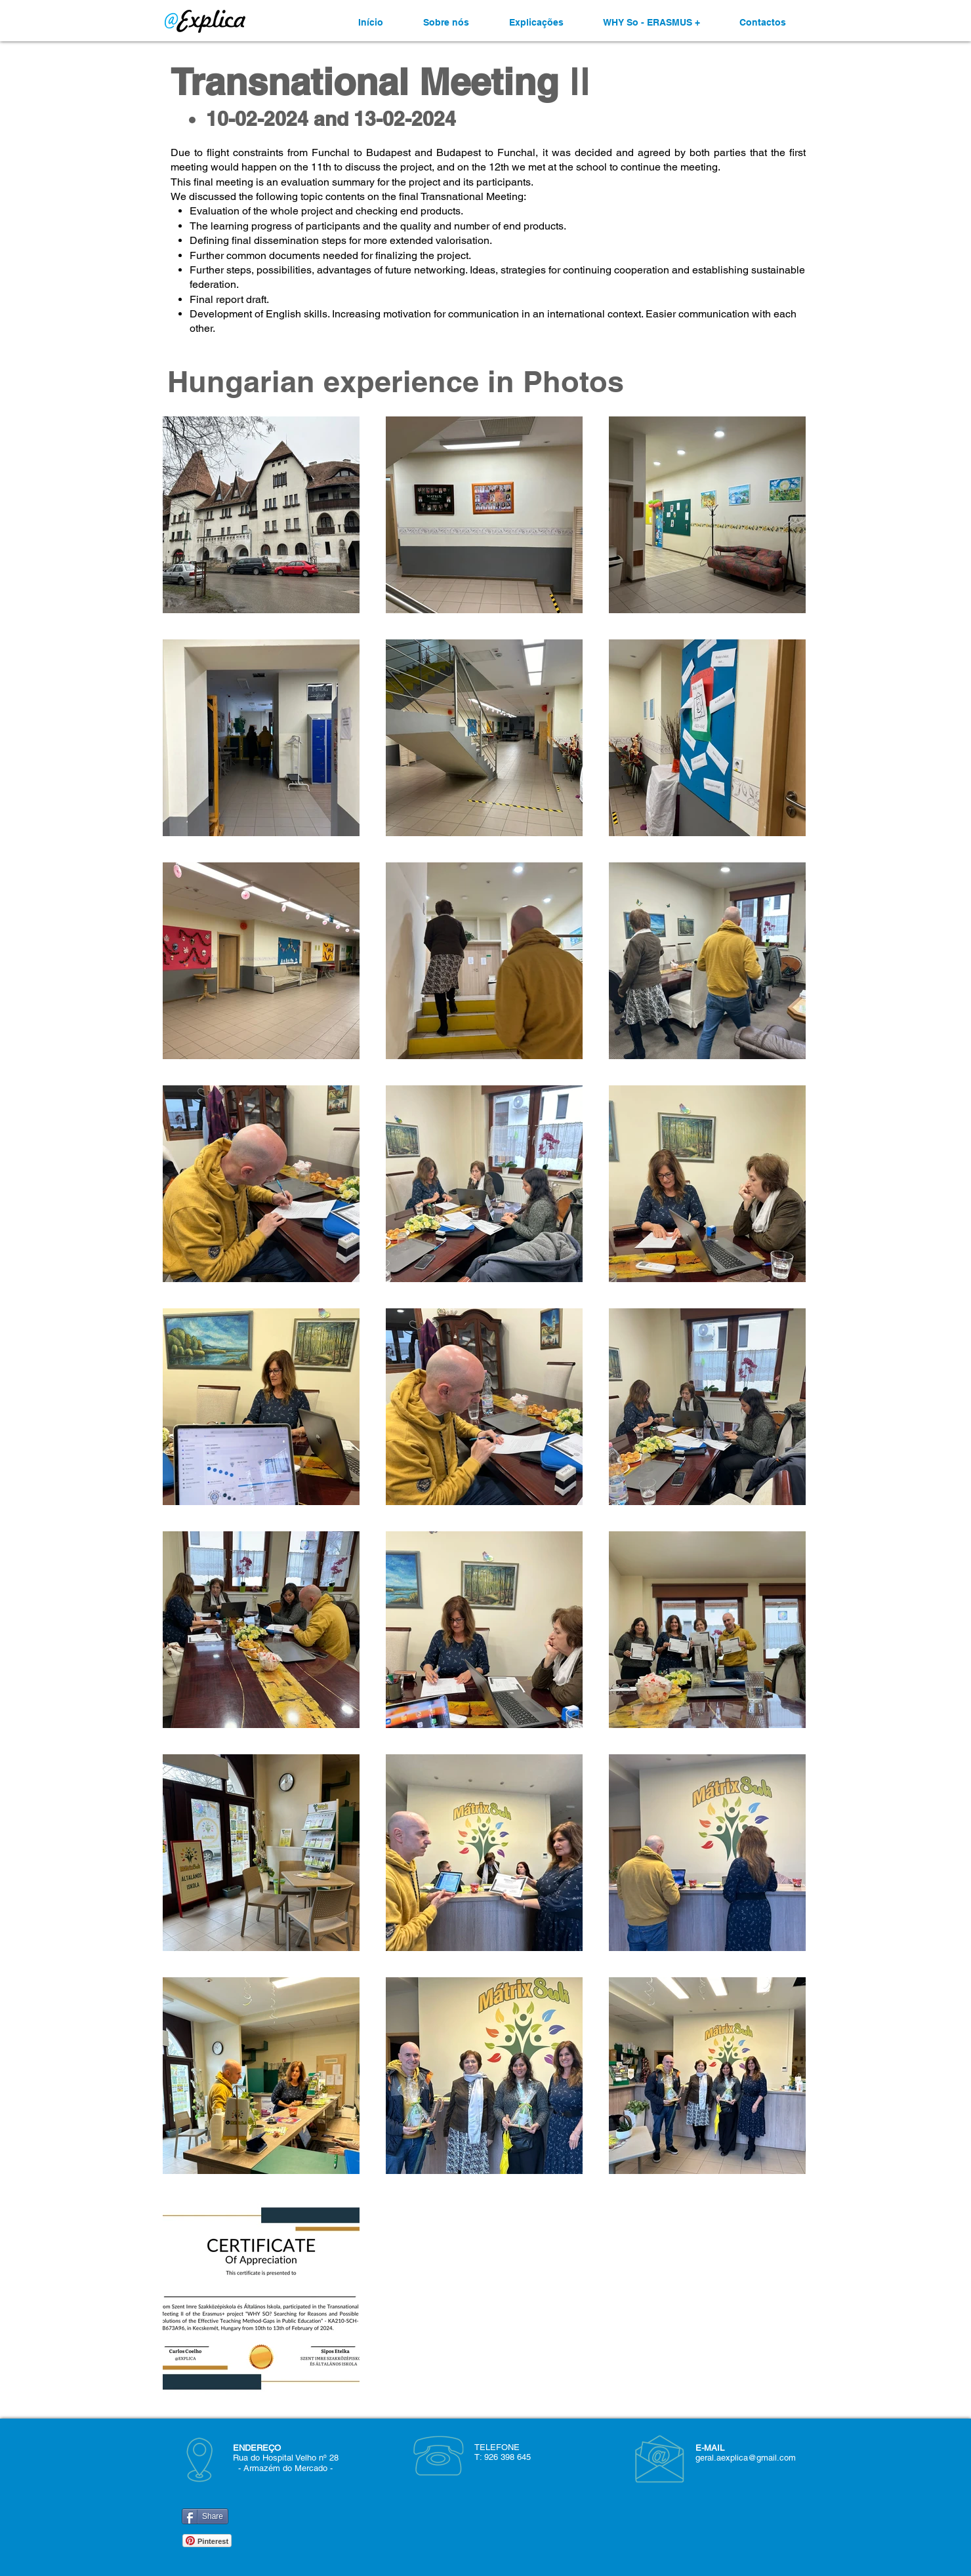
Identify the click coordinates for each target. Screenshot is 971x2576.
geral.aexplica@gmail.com (745, 2458)
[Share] (205, 2516)
